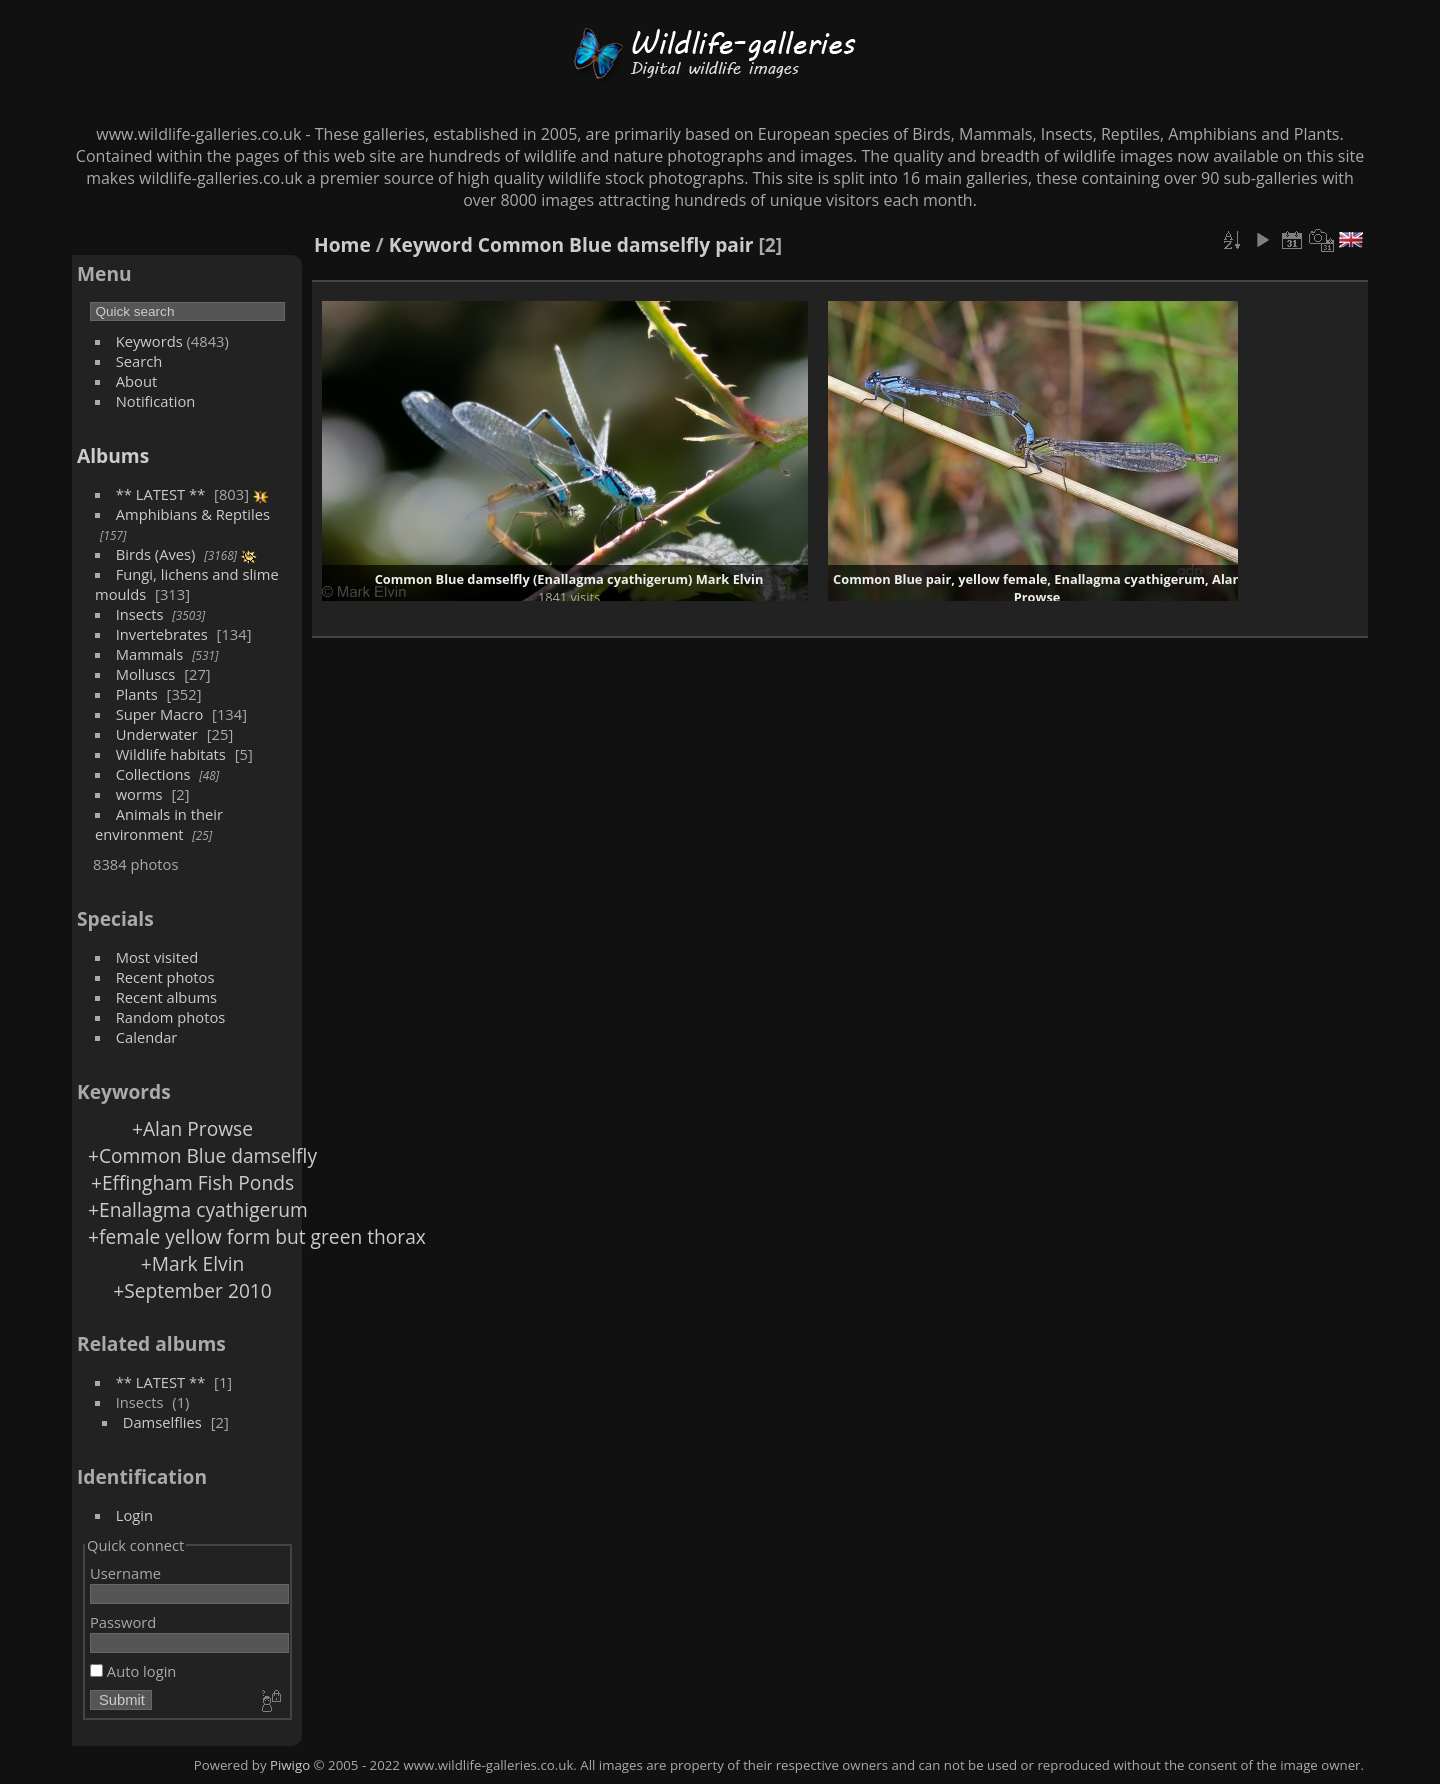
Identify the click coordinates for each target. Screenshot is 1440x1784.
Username (125, 1573)
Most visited (157, 957)
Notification (156, 401)
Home (342, 244)
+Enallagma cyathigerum (198, 1209)
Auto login (133, 1671)
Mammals (150, 654)
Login (134, 1515)
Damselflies (162, 1422)
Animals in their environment (159, 824)
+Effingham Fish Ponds (192, 1182)
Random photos (171, 1017)
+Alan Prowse (192, 1128)
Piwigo (290, 1765)
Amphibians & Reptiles (193, 514)
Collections (153, 774)
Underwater (157, 734)
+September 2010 (192, 1290)
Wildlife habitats (171, 754)
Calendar (147, 1037)
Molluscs (146, 674)
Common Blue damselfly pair (616, 244)
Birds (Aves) (156, 554)
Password (123, 1622)
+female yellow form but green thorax (257, 1236)
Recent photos (165, 977)
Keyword (431, 244)
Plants (137, 694)
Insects (140, 614)
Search (139, 361)
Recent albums (166, 997)
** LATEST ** (161, 494)
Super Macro (160, 714)
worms (139, 794)
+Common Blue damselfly (202, 1155)
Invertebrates (162, 634)
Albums (113, 455)
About (136, 381)
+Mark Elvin (193, 1263)
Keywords (149, 341)
